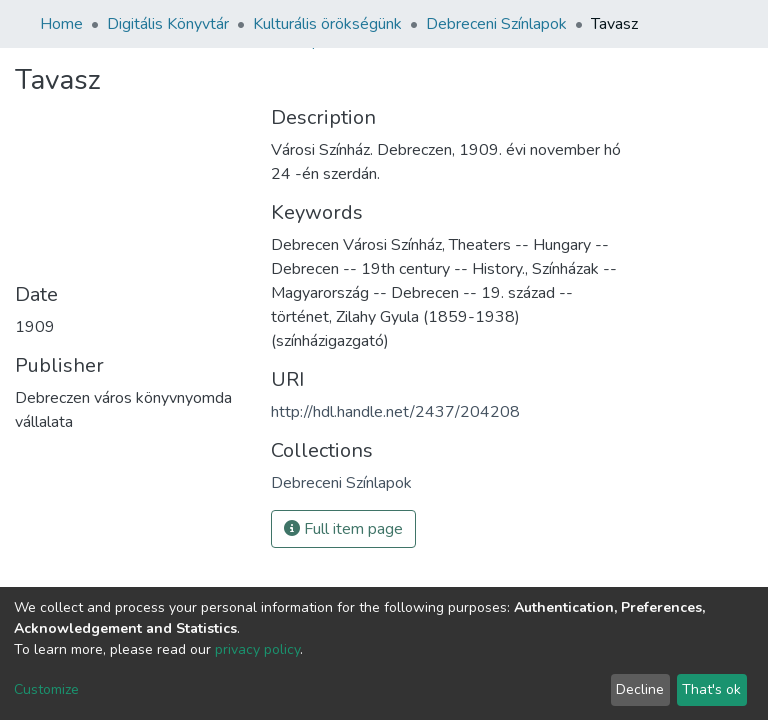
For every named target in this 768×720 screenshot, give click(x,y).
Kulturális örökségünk (327, 24)
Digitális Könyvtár (168, 24)
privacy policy (257, 649)
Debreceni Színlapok (496, 24)
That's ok (711, 689)
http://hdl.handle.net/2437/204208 (395, 412)
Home (61, 24)
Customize (46, 689)
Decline (640, 689)
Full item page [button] (343, 529)
